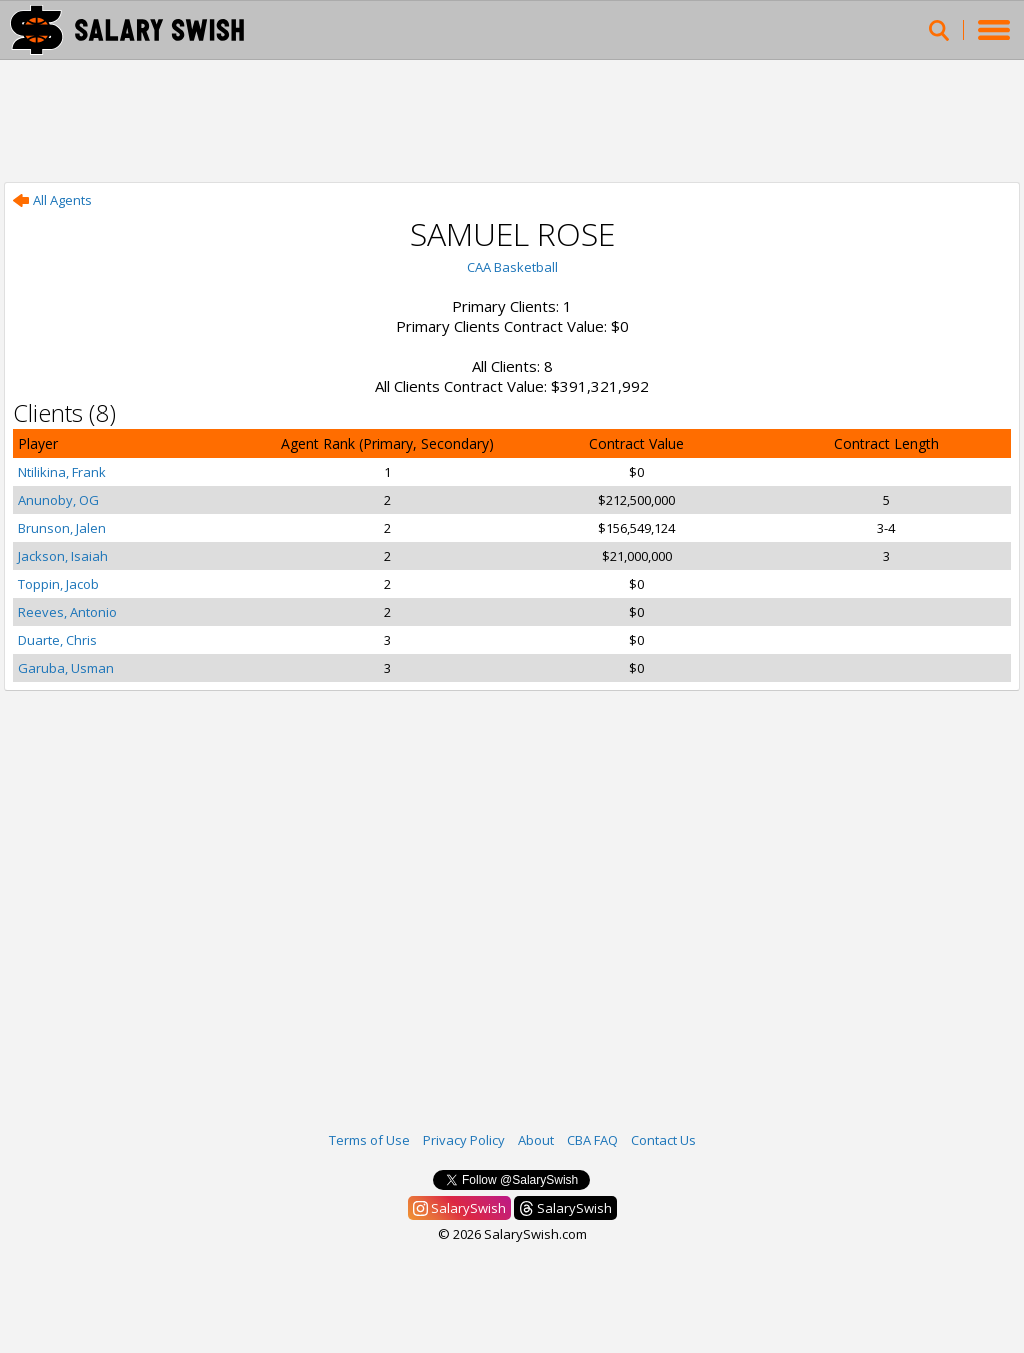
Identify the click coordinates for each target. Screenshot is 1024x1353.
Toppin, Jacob (58, 584)
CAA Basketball (512, 267)
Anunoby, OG (58, 500)
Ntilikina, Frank (62, 472)
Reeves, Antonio (67, 612)
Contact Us (663, 1140)
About (536, 1140)
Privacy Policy (464, 1140)
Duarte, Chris (57, 640)
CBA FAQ (592, 1140)
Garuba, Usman (66, 668)
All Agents (52, 200)
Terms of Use (369, 1140)
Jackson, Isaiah (63, 556)
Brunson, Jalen (62, 528)
